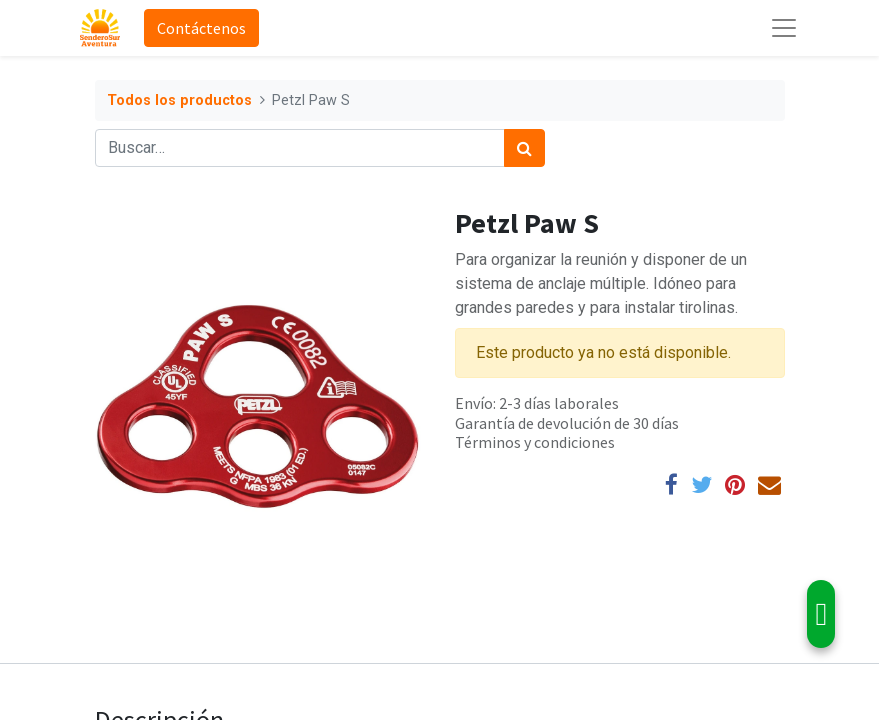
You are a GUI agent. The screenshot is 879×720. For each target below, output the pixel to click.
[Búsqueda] (524, 148)
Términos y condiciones (535, 442)
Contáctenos (201, 28)
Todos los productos (179, 100)
